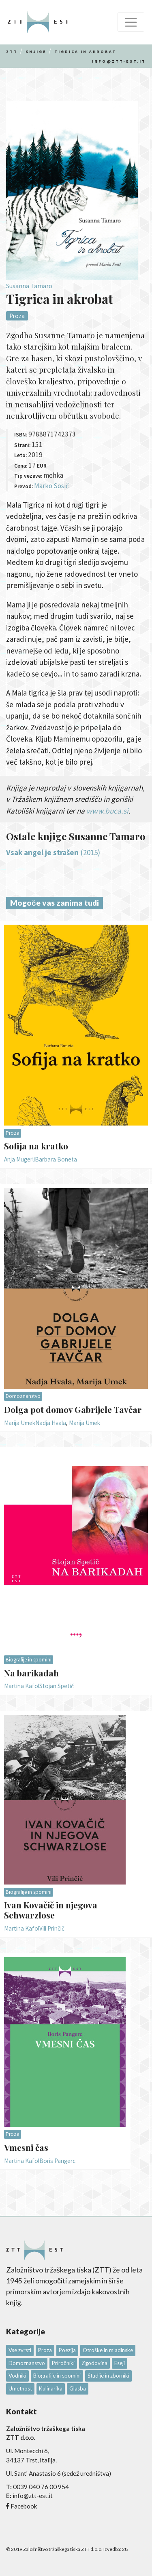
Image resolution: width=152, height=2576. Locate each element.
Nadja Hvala (50, 1423)
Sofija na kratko (36, 1145)
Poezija (67, 2350)
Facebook (24, 2506)
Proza (17, 316)
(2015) (53, 852)
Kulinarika (50, 2388)
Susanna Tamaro (29, 286)
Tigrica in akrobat (85, 51)
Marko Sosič (51, 485)
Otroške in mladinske (108, 2350)
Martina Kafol (21, 1686)
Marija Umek (19, 1423)
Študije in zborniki (108, 2375)
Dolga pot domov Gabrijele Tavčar (73, 1409)
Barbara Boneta (56, 1159)
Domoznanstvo (23, 1396)
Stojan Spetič (56, 1686)
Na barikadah (31, 1672)
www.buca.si (107, 811)
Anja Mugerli (19, 1159)
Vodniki (17, 2375)
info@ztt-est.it (119, 61)
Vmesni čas (26, 2147)
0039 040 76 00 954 (41, 2486)
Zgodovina (94, 2363)
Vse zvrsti (20, 2350)
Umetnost (20, 2388)
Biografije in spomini (28, 1659)
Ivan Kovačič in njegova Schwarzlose (50, 1909)
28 (125, 2549)
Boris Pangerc (57, 2161)
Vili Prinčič (51, 1928)
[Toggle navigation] (131, 22)
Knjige (36, 51)
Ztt (12, 51)
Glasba (77, 2388)
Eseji (119, 2363)
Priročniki (63, 2363)
